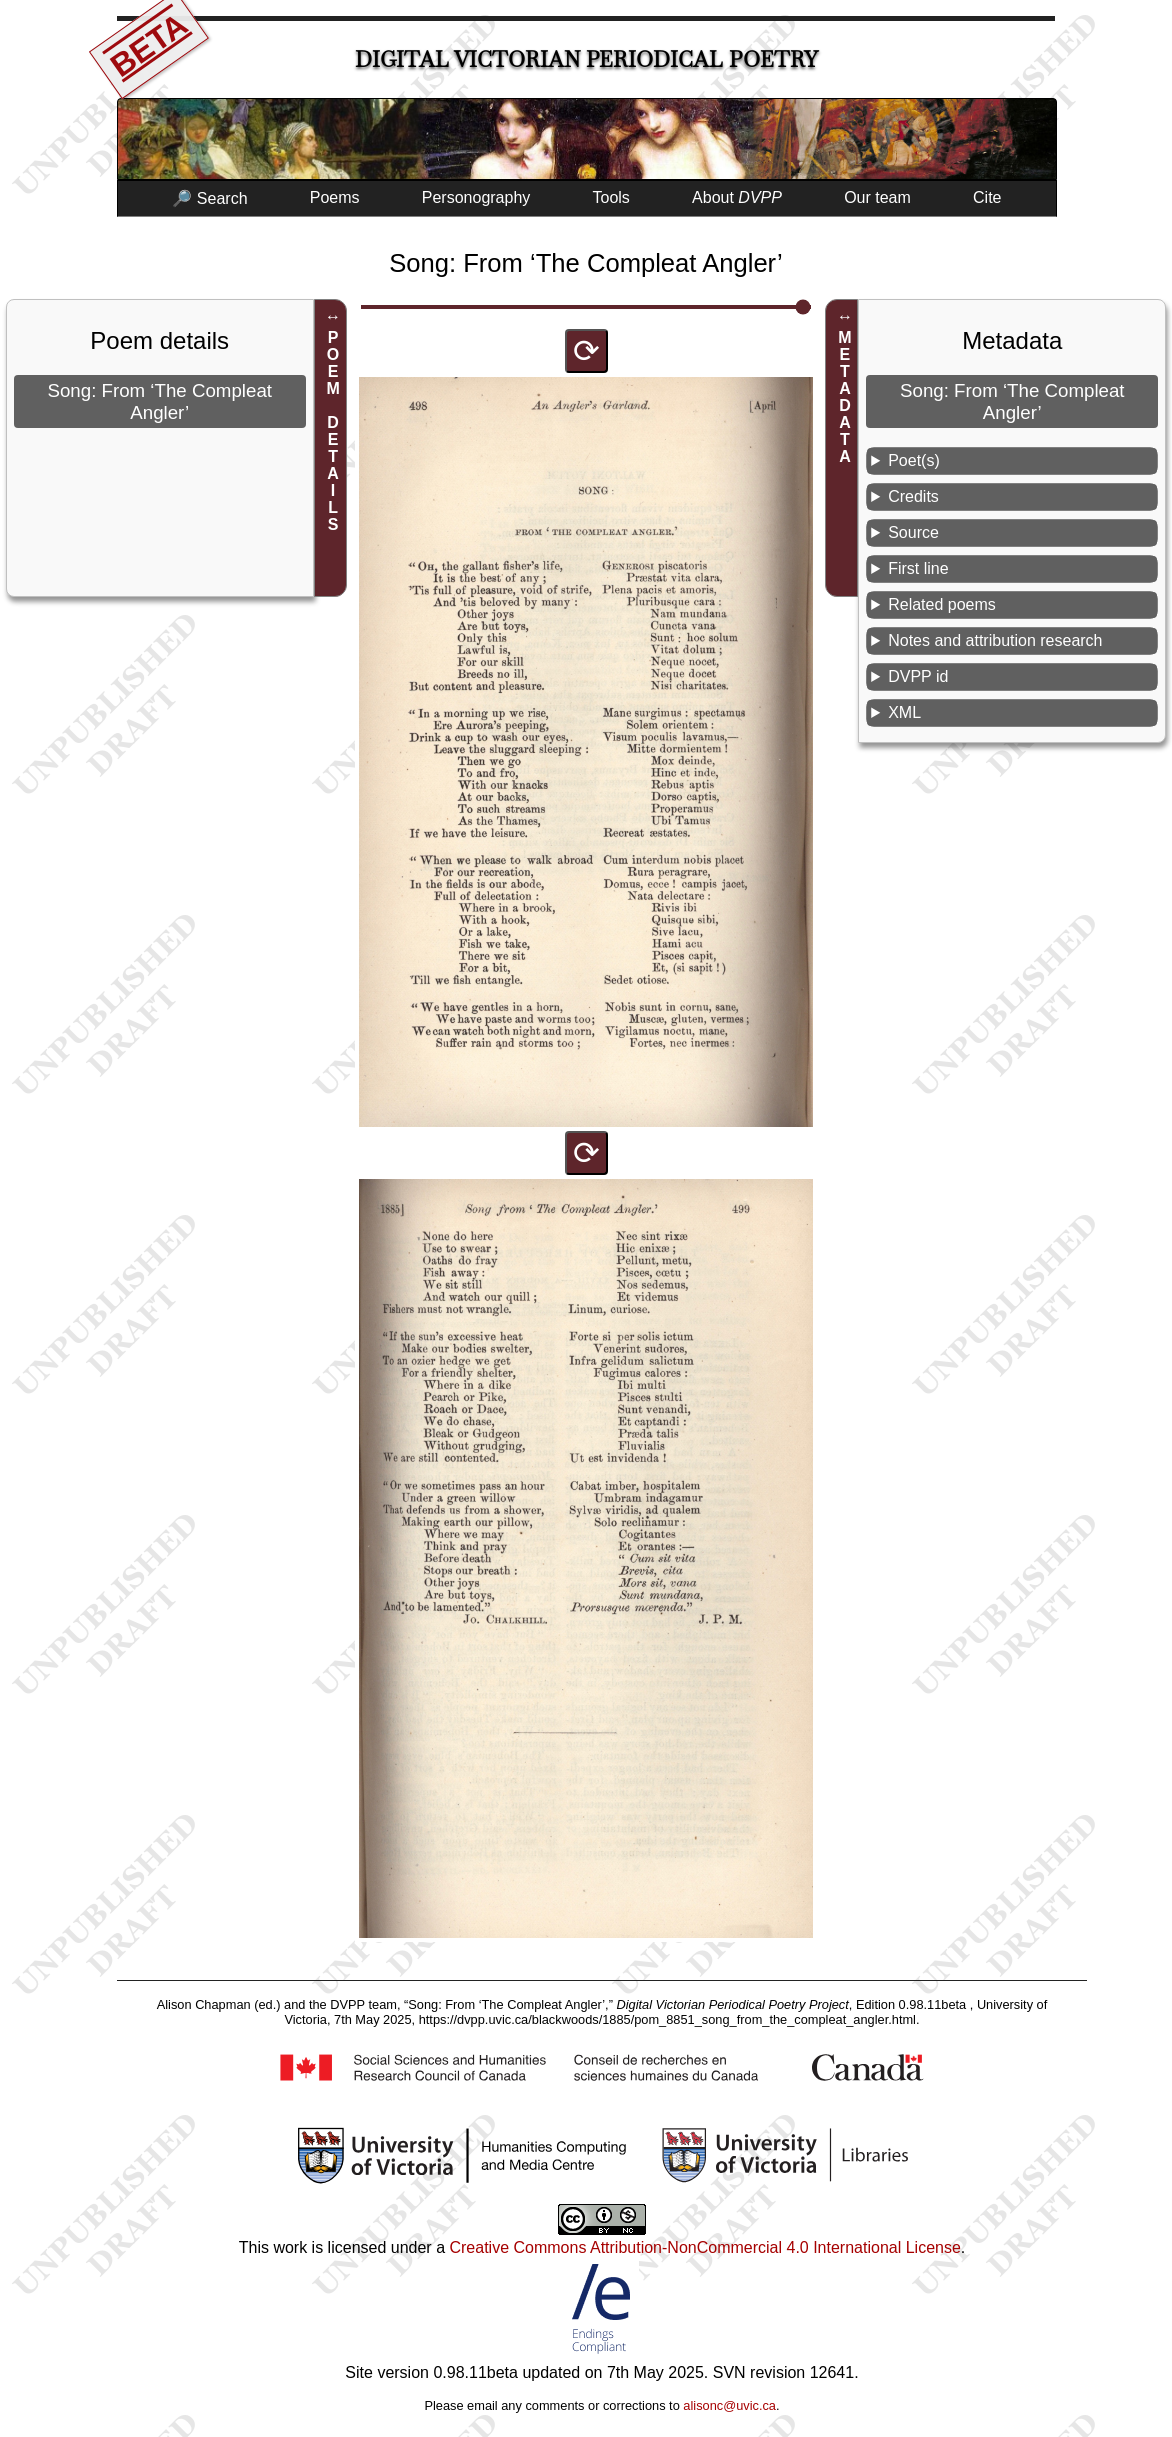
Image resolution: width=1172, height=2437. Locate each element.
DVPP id (918, 676)
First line (918, 568)
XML (904, 712)
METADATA (844, 397)
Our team (877, 197)
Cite (987, 197)
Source (913, 532)
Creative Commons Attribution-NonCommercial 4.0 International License (704, 2247)
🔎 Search (209, 198)
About (737, 197)
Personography (476, 197)
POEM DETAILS (333, 431)
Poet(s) (914, 460)
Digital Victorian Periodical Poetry (586, 59)
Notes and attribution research (995, 640)
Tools (611, 197)
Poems (335, 197)
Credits (913, 496)
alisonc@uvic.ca (729, 2405)
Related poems (942, 604)
